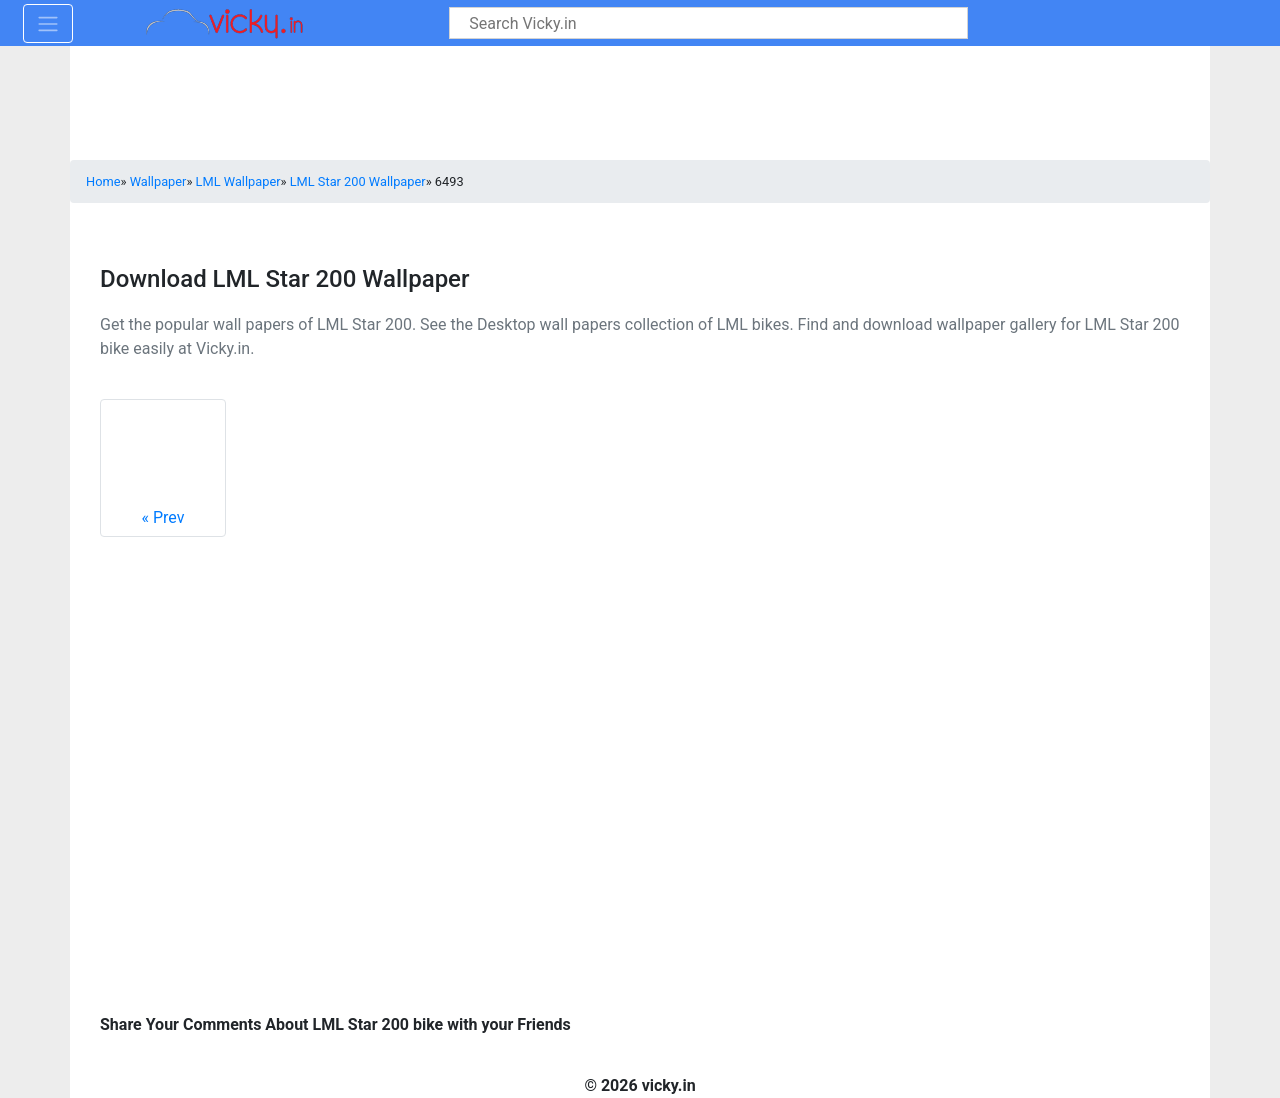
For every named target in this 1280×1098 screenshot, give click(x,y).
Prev (163, 467)
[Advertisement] (975, 883)
